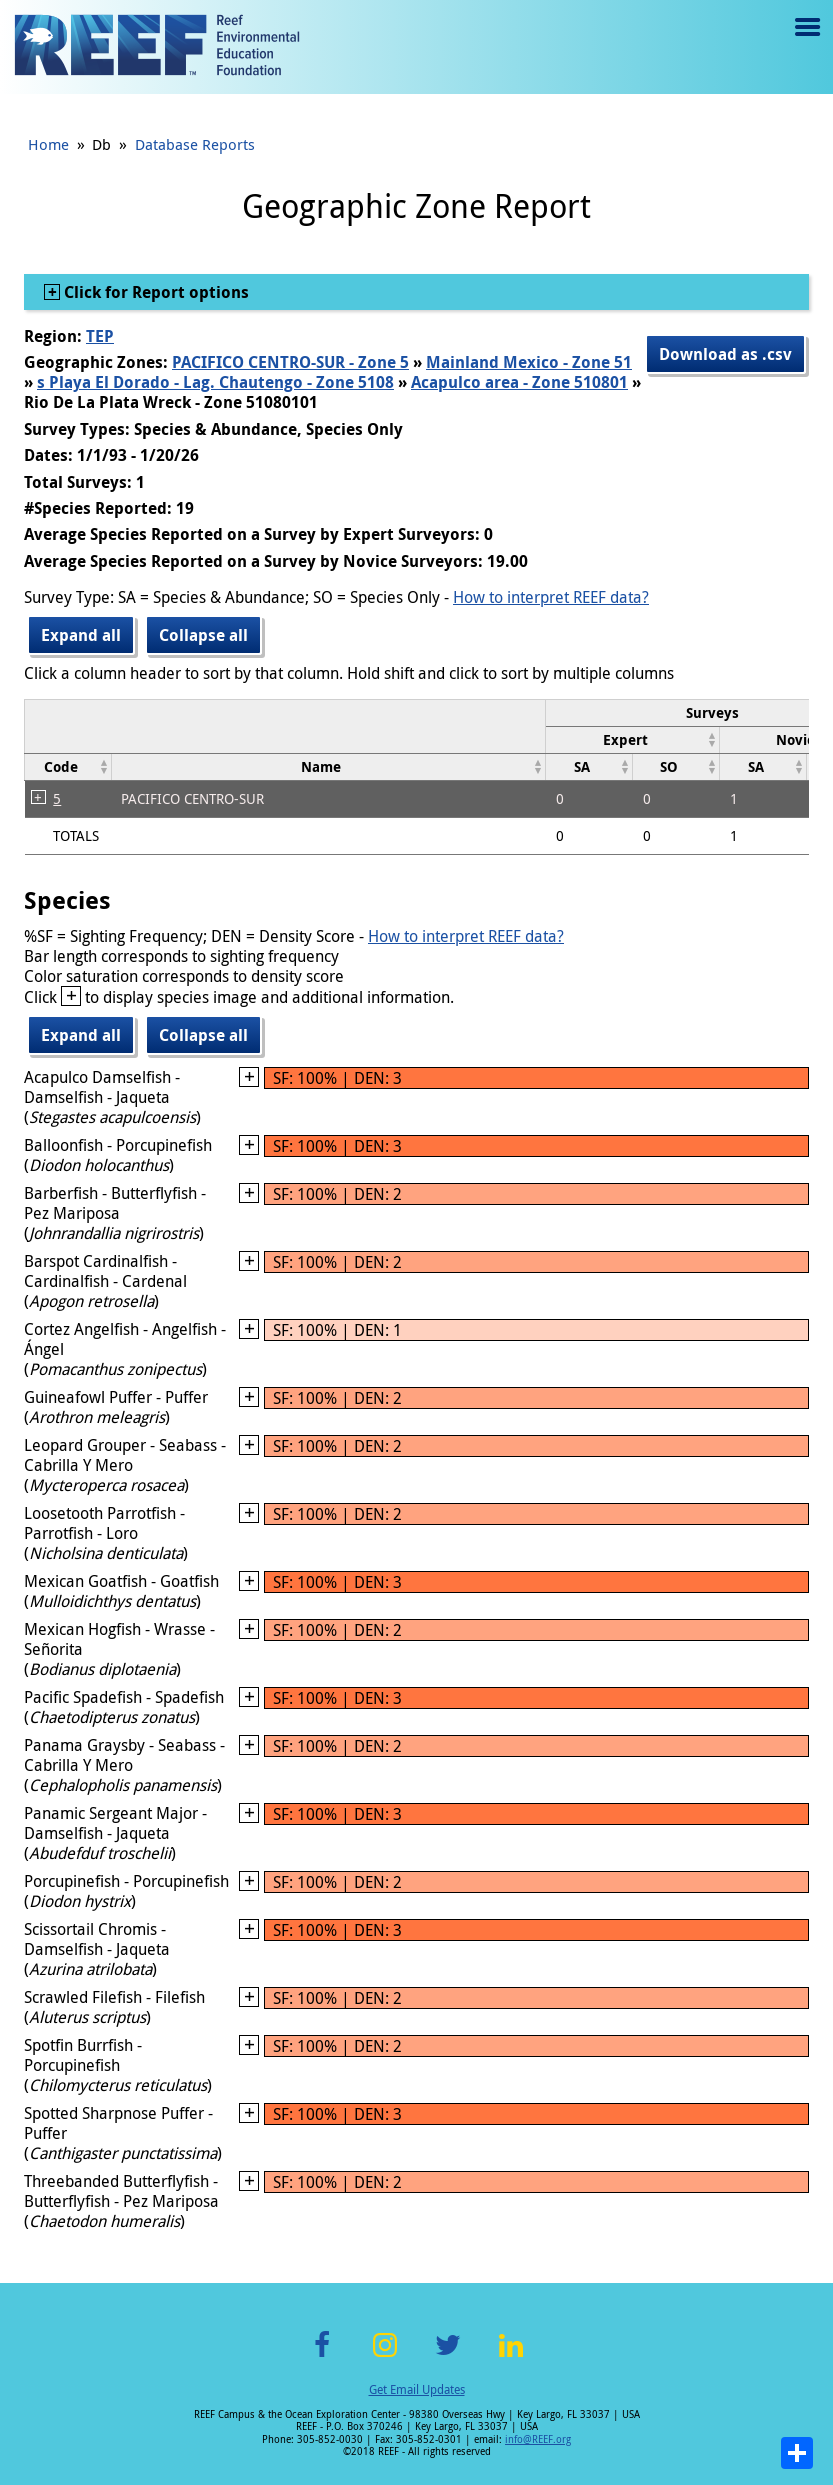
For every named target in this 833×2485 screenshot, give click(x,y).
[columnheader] (633, 739)
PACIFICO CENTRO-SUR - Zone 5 (290, 362)
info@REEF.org (538, 2439)
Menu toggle (805, 41)
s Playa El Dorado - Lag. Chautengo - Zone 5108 (215, 382)
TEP (100, 336)
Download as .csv (725, 354)
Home (48, 144)
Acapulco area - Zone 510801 (519, 382)
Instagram (385, 2356)
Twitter (448, 2356)
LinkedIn (511, 2356)
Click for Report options (154, 292)
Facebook (322, 2356)
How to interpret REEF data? (551, 597)
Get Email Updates (417, 2389)
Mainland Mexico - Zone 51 (529, 362)
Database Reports (195, 144)
